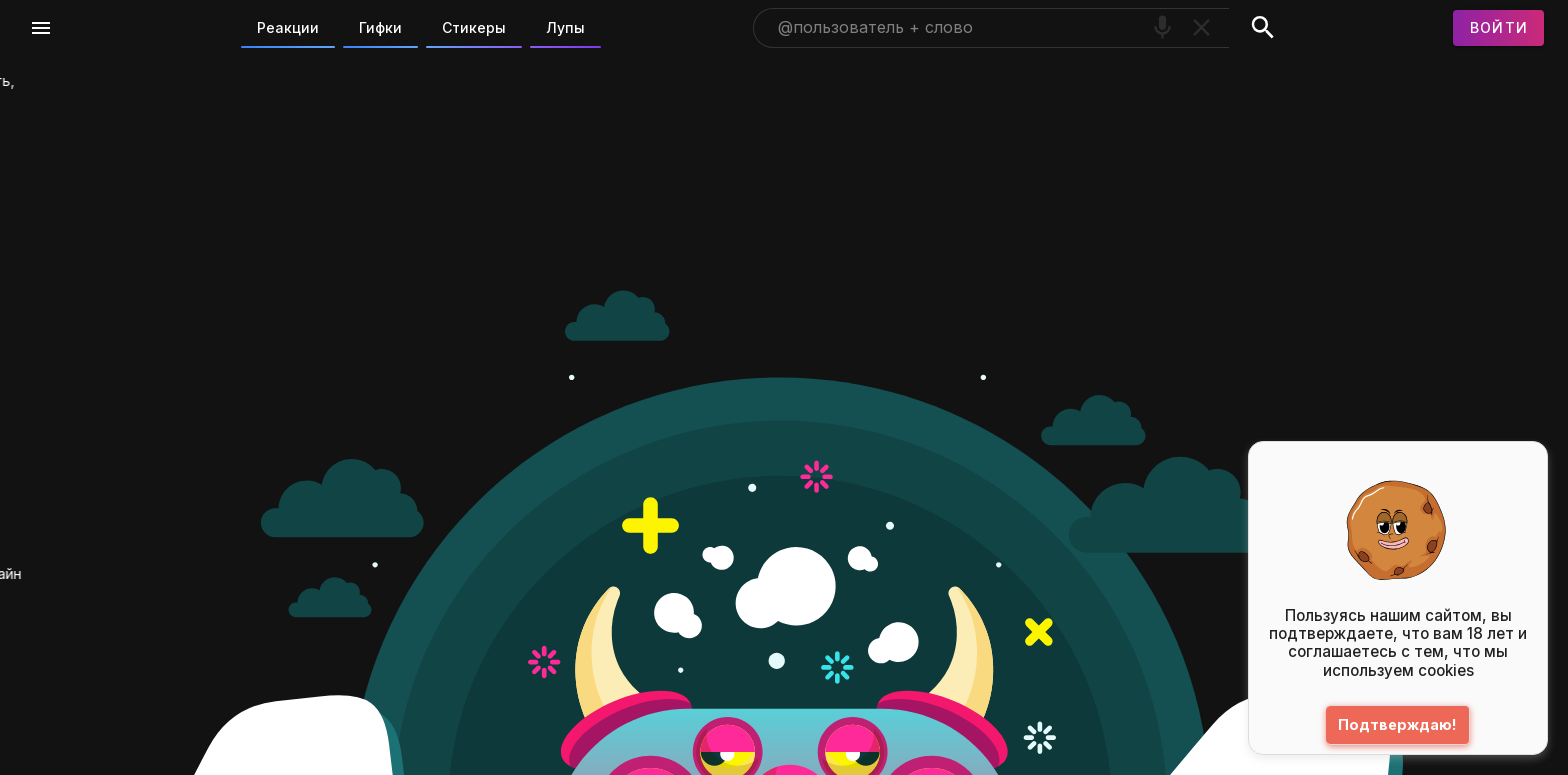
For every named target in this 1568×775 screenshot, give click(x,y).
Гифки (380, 27)
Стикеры (474, 27)
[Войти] (1499, 28)
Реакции (288, 27)
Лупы (565, 27)
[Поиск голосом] (1162, 27)
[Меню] (41, 28)
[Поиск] (1262, 28)
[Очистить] (1201, 27)
